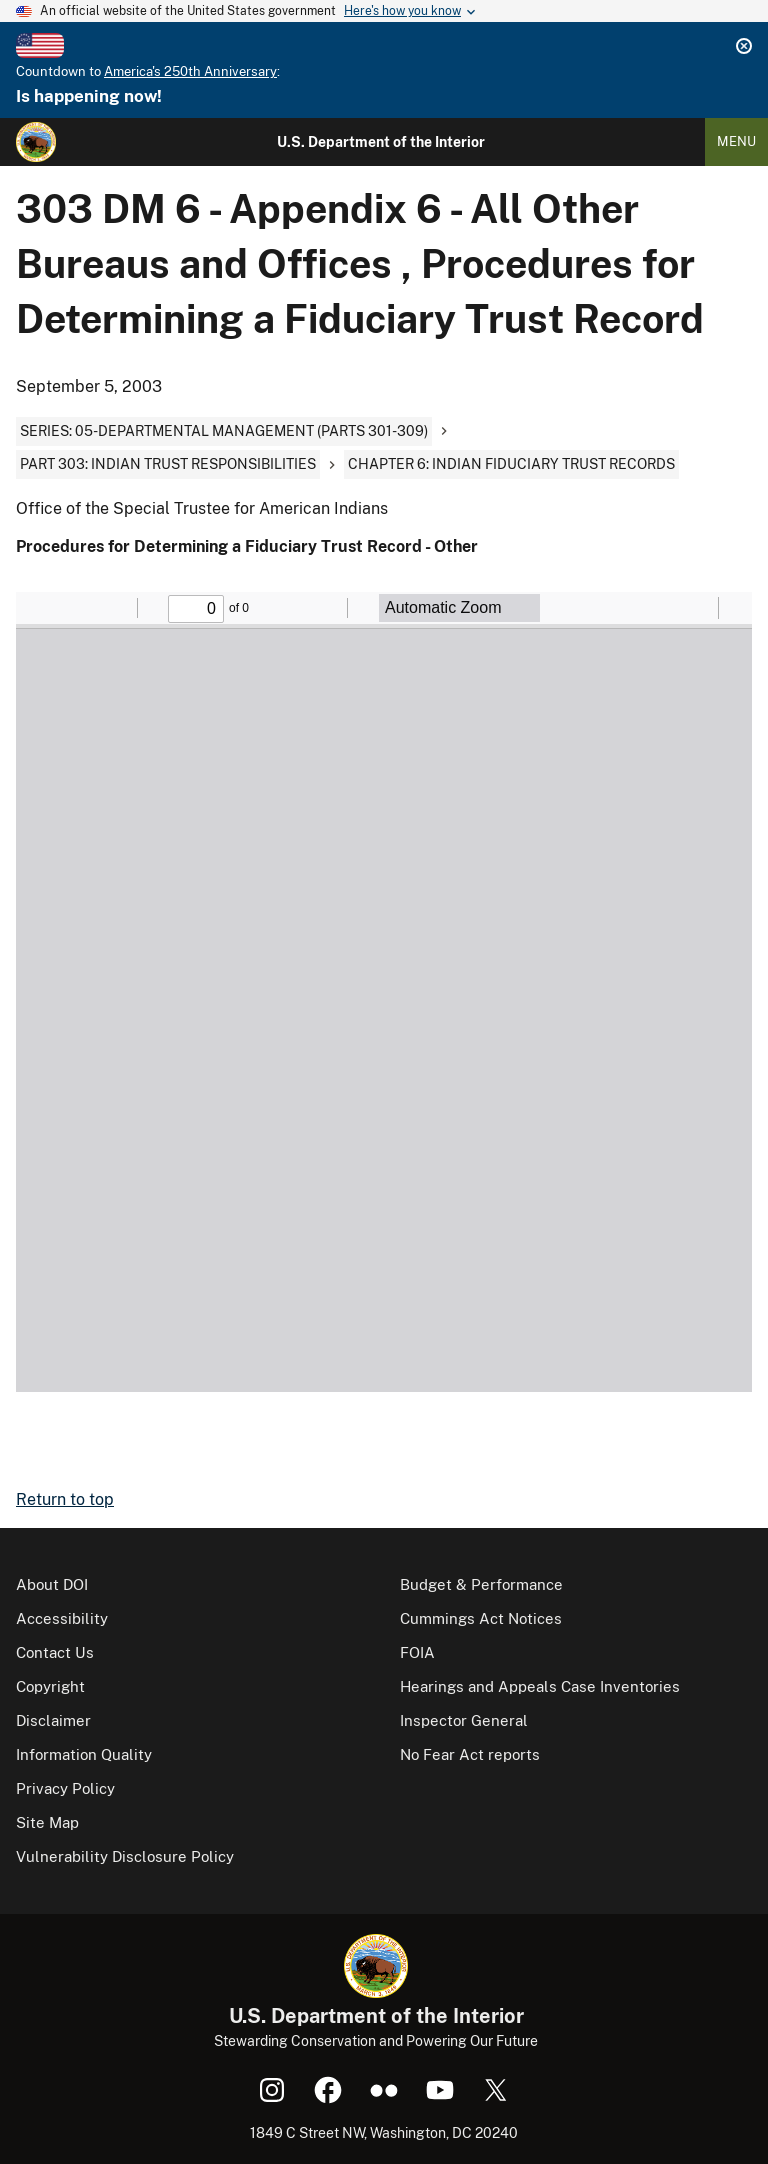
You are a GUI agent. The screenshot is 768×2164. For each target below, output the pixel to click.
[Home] (36, 142)
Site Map (47, 1822)
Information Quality (84, 1754)
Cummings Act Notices (481, 1618)
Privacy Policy (65, 1788)
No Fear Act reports (470, 1754)
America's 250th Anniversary (190, 71)
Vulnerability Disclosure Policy (125, 1856)
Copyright (50, 1686)
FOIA (417, 1652)
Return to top (65, 1499)
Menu (736, 141)
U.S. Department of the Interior (381, 142)
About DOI (52, 1584)
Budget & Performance (481, 1584)
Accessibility (62, 1618)
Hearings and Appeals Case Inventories (540, 1686)
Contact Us (55, 1652)
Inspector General (464, 1720)
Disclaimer (53, 1720)
